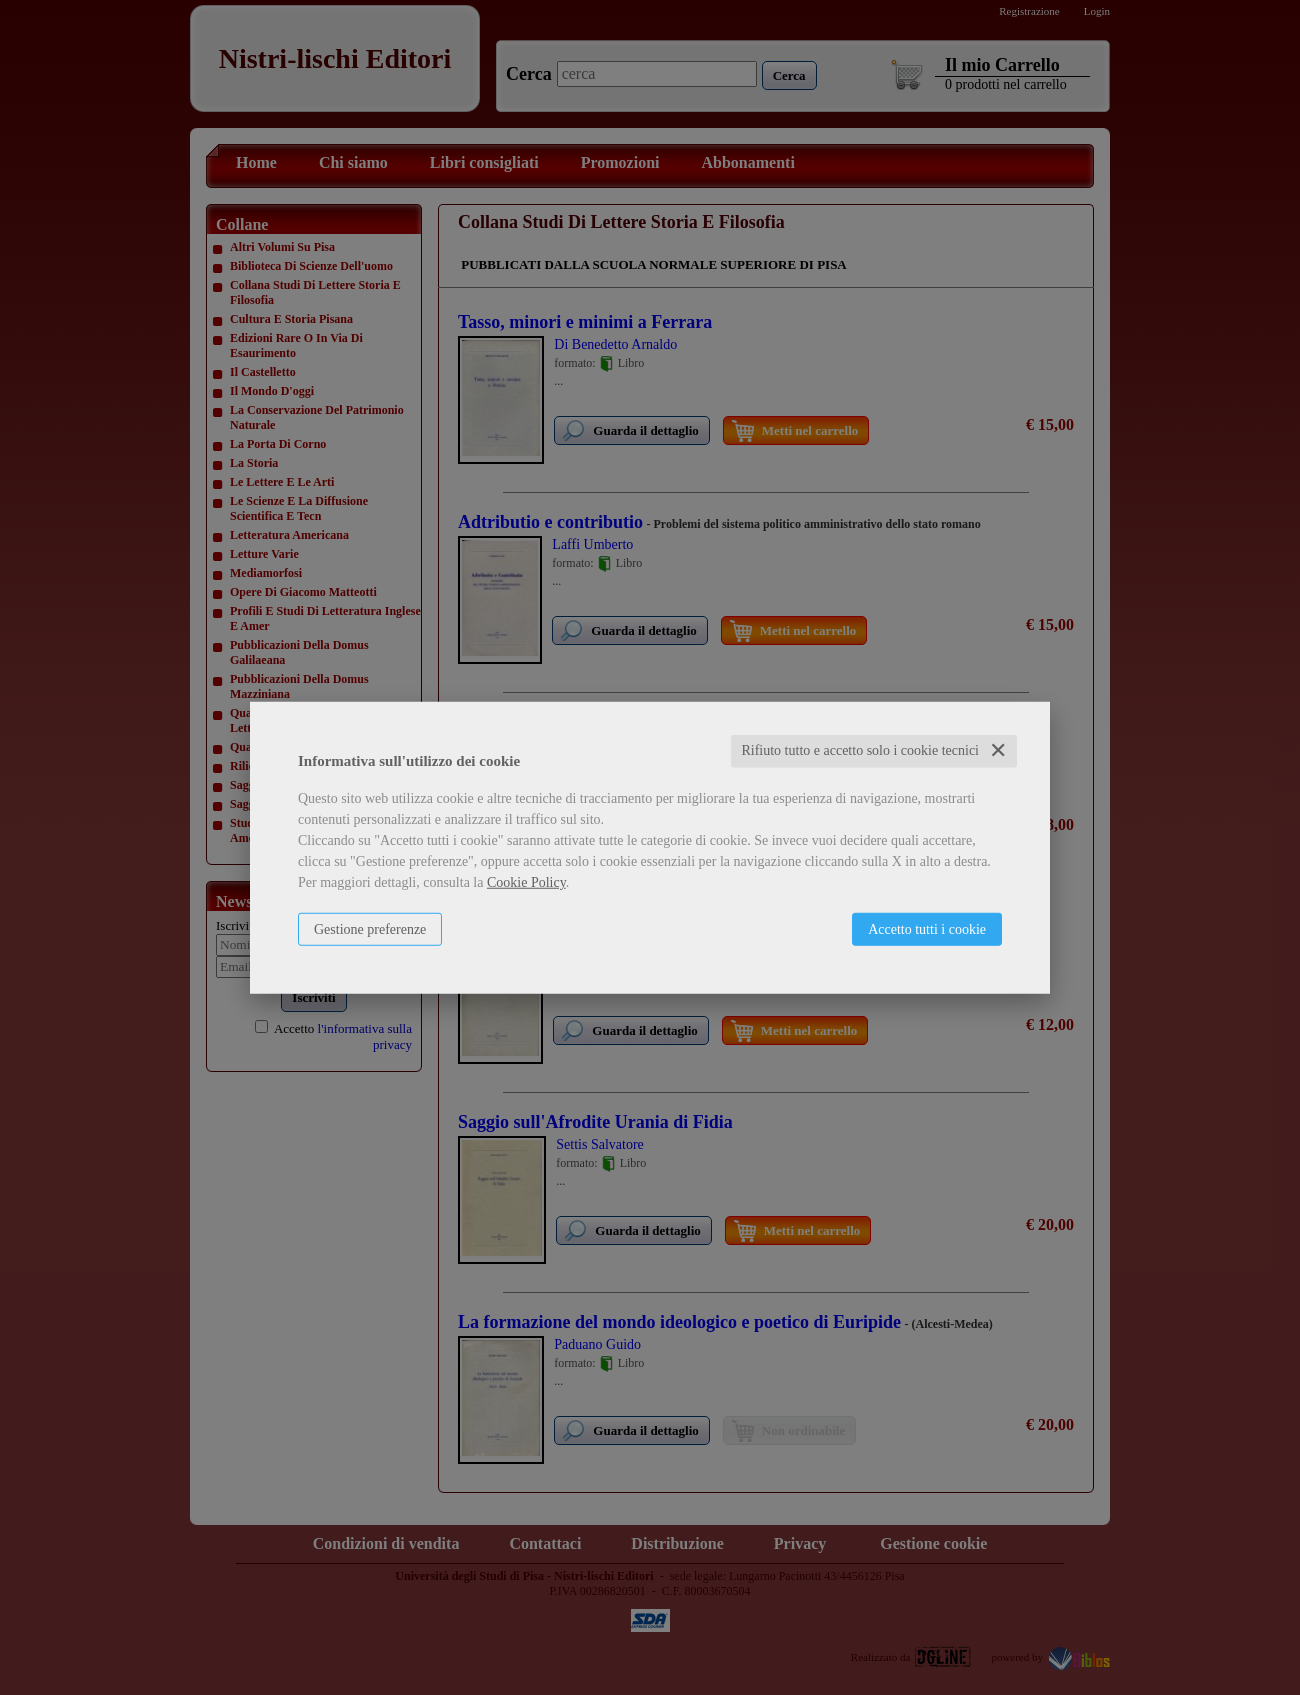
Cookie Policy (526, 882)
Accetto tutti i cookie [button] (927, 929)
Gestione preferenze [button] (370, 929)
